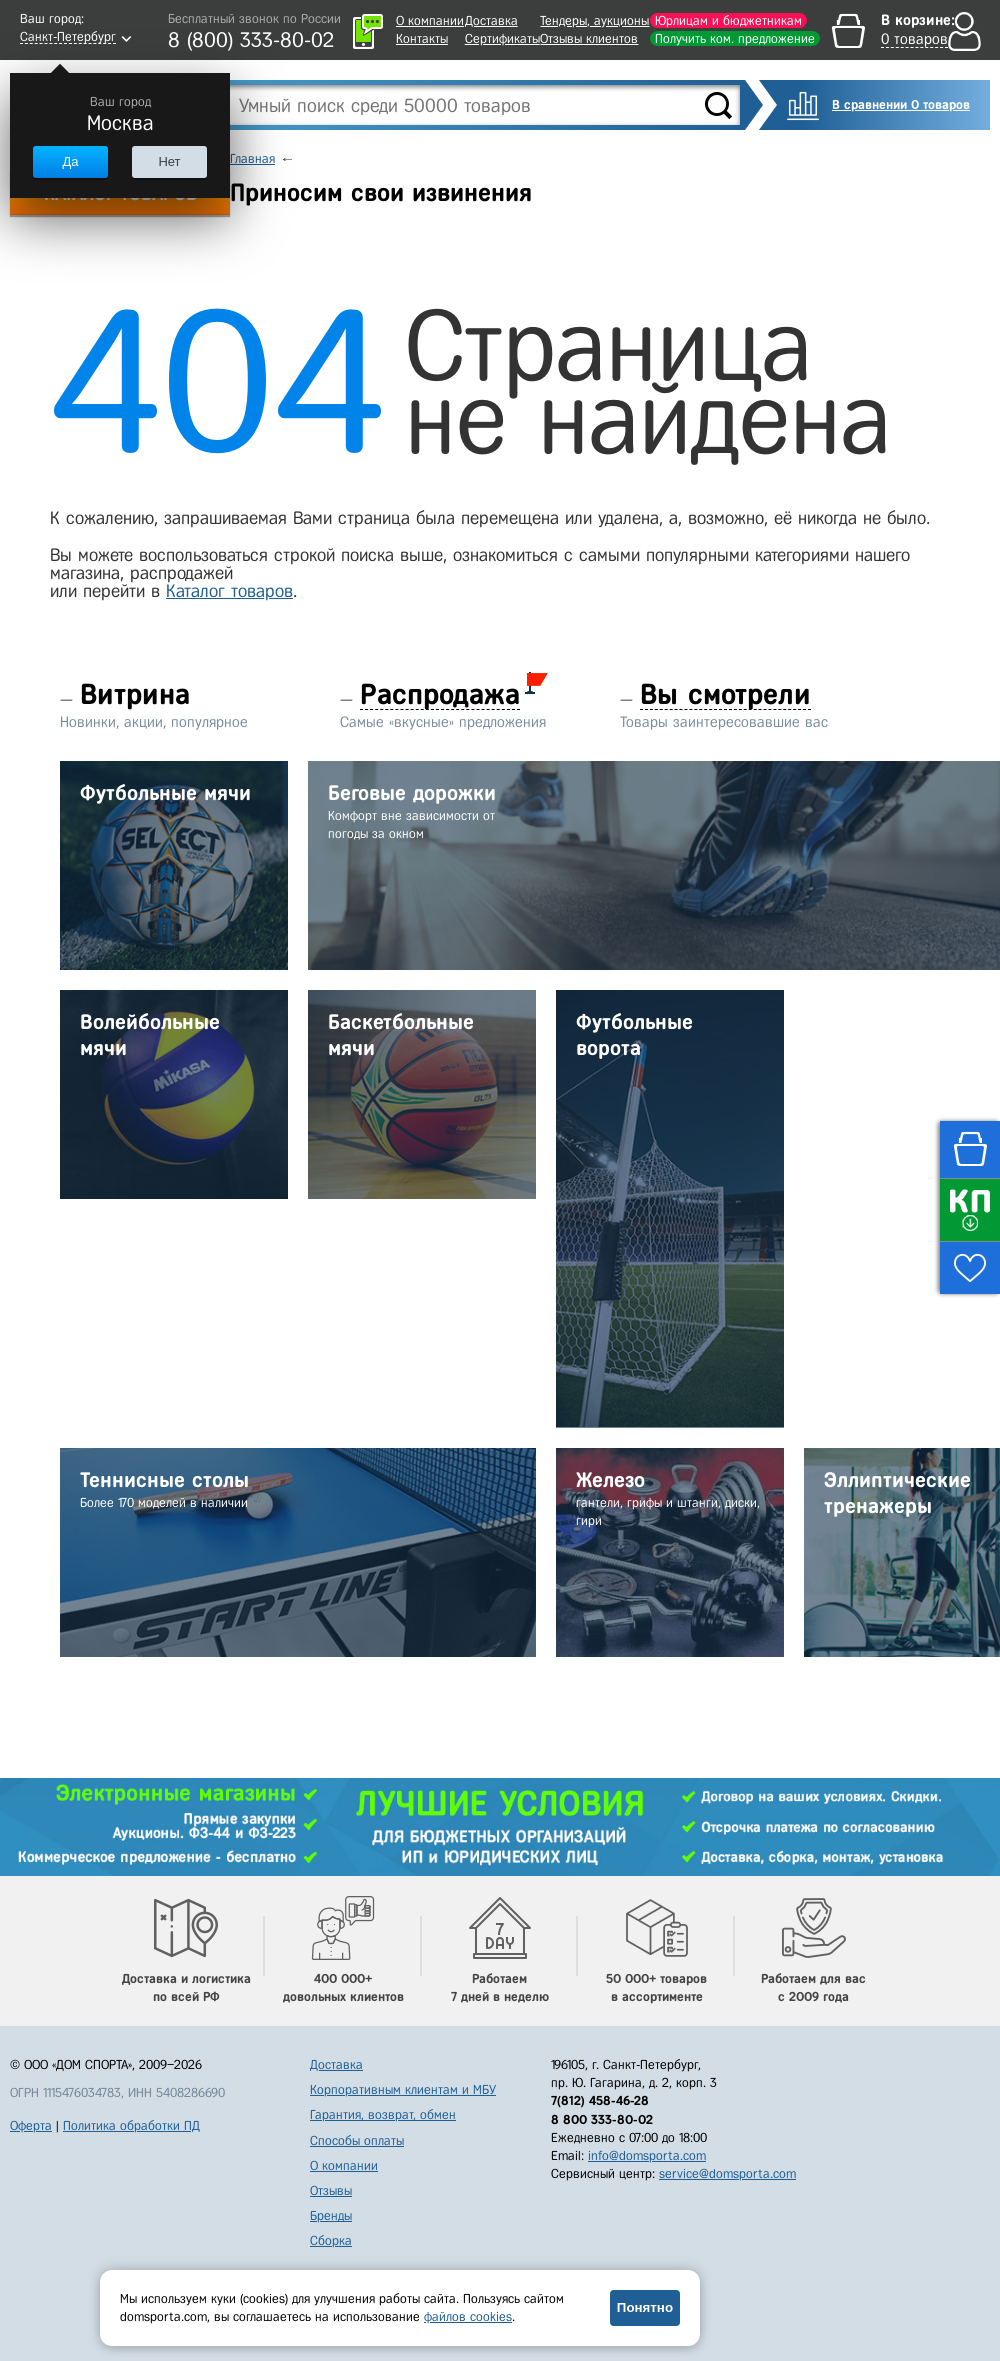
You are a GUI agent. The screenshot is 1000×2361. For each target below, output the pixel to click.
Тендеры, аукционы (594, 20)
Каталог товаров (229, 591)
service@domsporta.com (727, 2173)
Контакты (422, 38)
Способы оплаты (357, 2140)
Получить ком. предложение (735, 38)
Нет (169, 161)
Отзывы (331, 2190)
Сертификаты (502, 38)
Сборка (331, 2240)
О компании (430, 20)
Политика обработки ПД (131, 2125)
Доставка (491, 20)
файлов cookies (468, 2316)
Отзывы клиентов (589, 38)
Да (70, 161)
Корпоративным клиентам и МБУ (403, 2089)
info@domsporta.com (647, 2155)
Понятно (645, 2307)
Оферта (31, 2125)
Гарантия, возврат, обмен (383, 2114)
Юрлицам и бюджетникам (728, 20)
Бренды (331, 2215)
